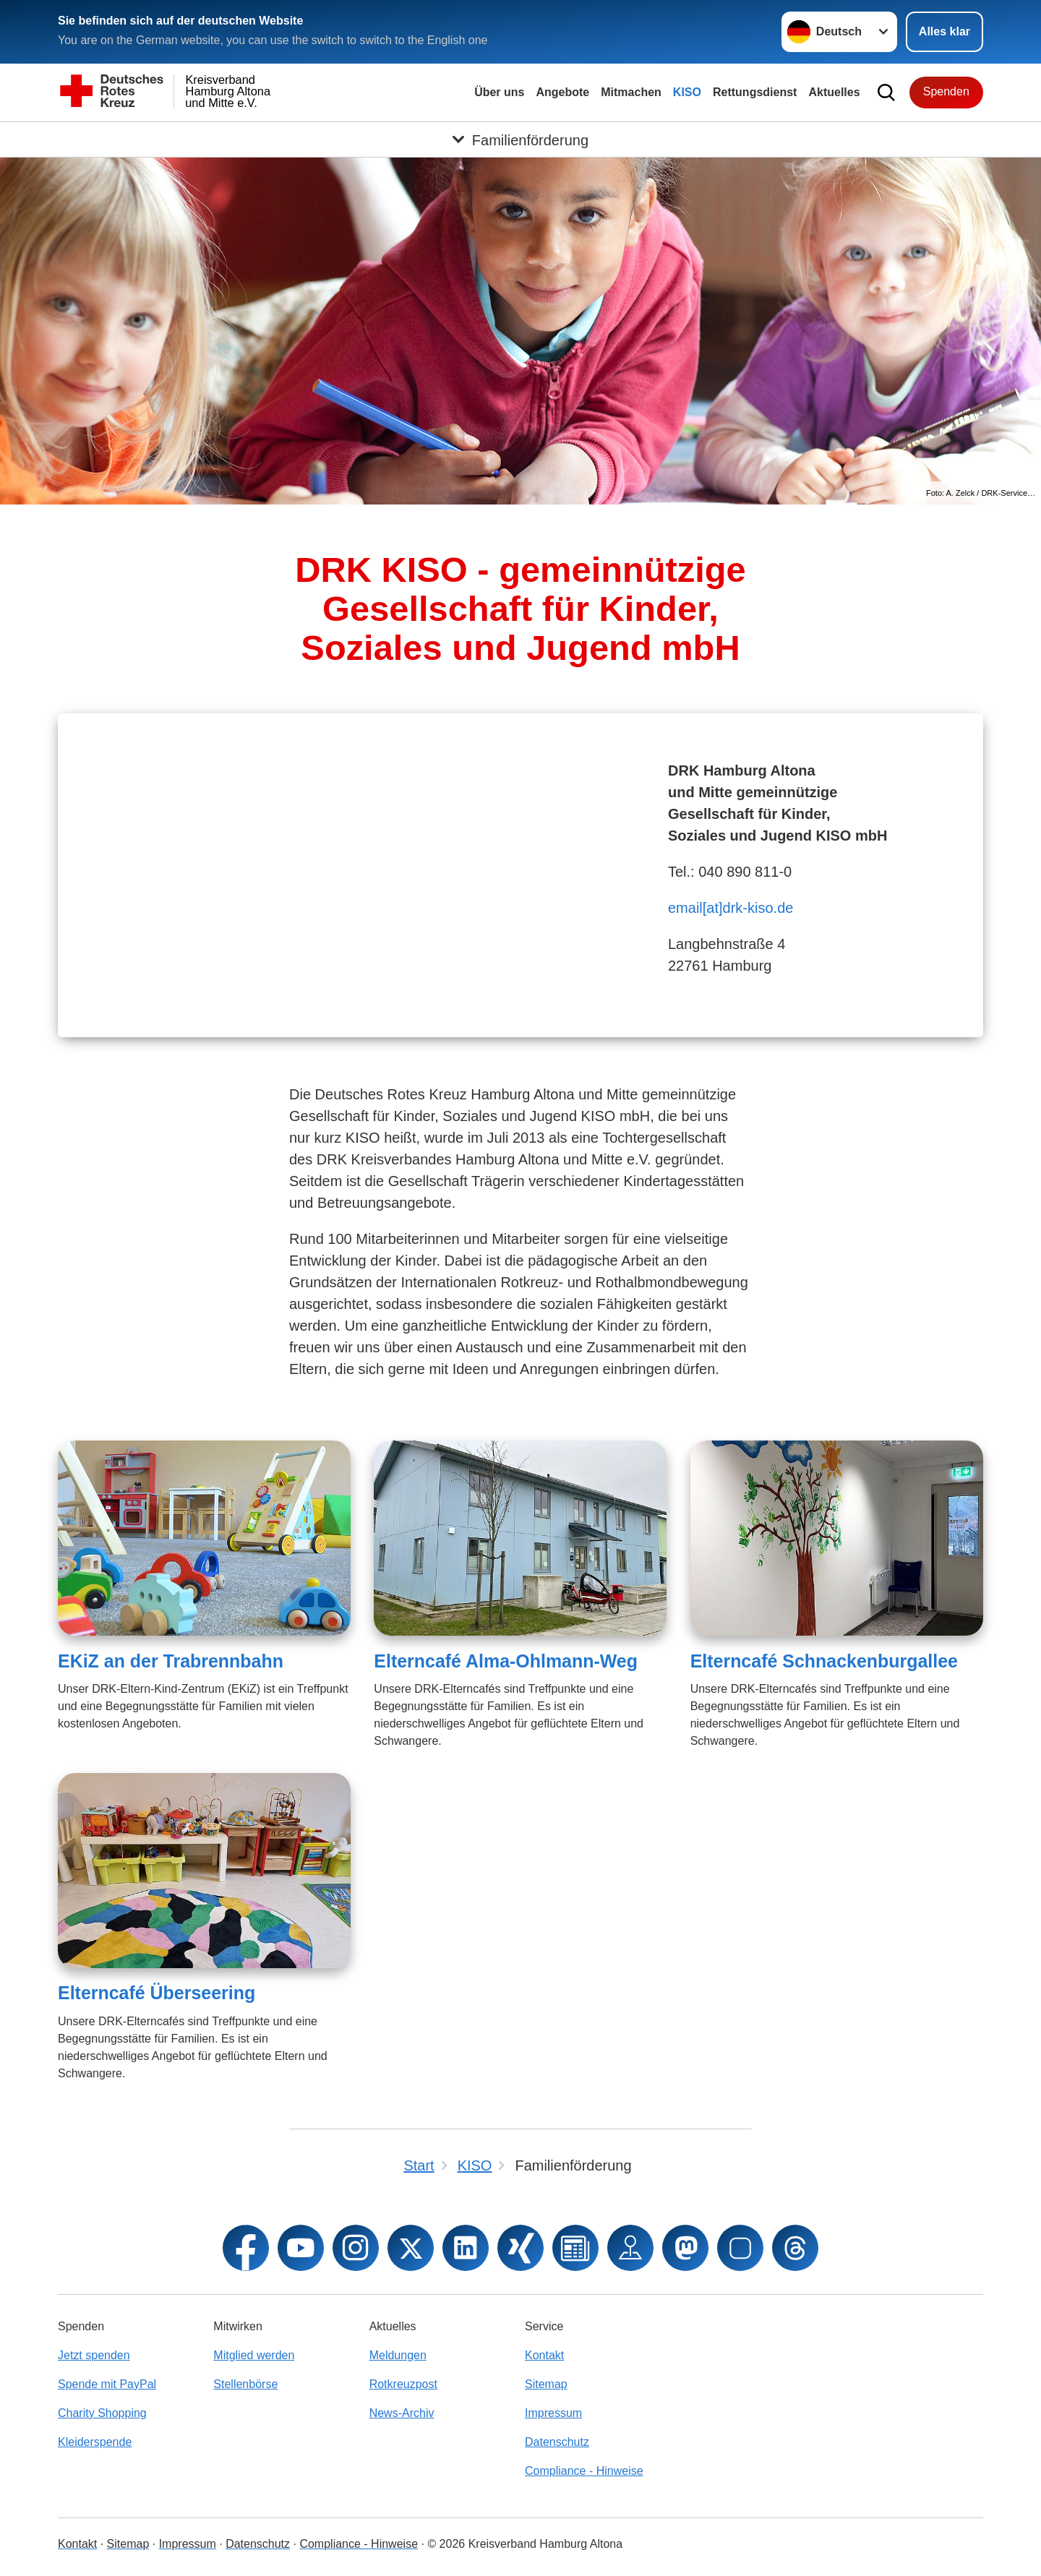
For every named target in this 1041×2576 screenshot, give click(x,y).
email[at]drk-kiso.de (730, 908)
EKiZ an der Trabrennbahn (170, 1661)
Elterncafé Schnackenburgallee (824, 1661)
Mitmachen (631, 92)
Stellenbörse (245, 2384)
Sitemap (546, 2384)
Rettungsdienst (755, 92)
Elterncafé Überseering (156, 1993)
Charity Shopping (102, 2413)
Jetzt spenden (94, 2355)
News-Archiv (401, 2413)
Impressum (553, 2413)
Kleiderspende (95, 2442)
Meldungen (398, 2355)
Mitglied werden (253, 2355)
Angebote (562, 92)
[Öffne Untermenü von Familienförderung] (520, 139)
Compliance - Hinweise (584, 2471)
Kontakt (544, 2355)
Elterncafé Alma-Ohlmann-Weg (506, 1661)
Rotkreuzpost (403, 2384)
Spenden (946, 91)
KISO (687, 92)
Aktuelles (834, 92)
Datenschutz (557, 2442)
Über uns (499, 92)
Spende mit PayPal (107, 2384)
